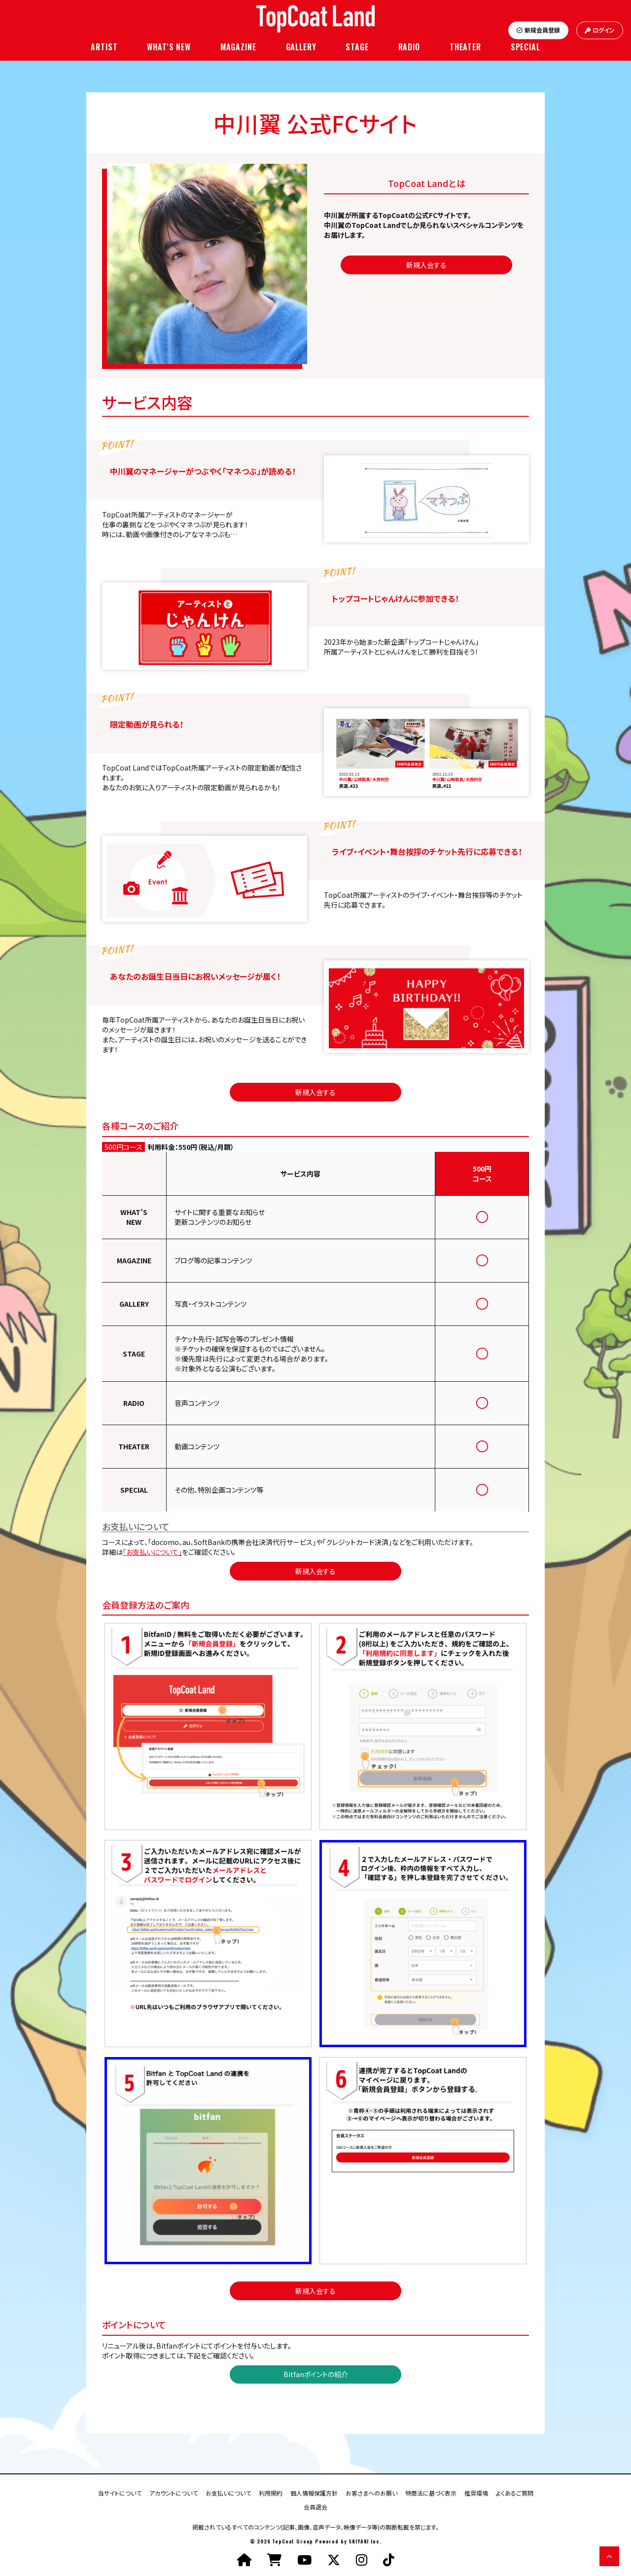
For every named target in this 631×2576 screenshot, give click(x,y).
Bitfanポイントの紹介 (315, 2374)
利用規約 (270, 2492)
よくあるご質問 (514, 2492)
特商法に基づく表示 (430, 2492)
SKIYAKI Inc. (365, 2541)
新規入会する (426, 265)
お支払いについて (228, 2492)
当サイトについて (119, 2492)
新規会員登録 (538, 30)
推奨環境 (476, 2492)
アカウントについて (173, 2492)
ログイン (600, 30)
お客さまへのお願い (371, 2492)
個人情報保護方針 (314, 2492)
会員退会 (315, 2506)
